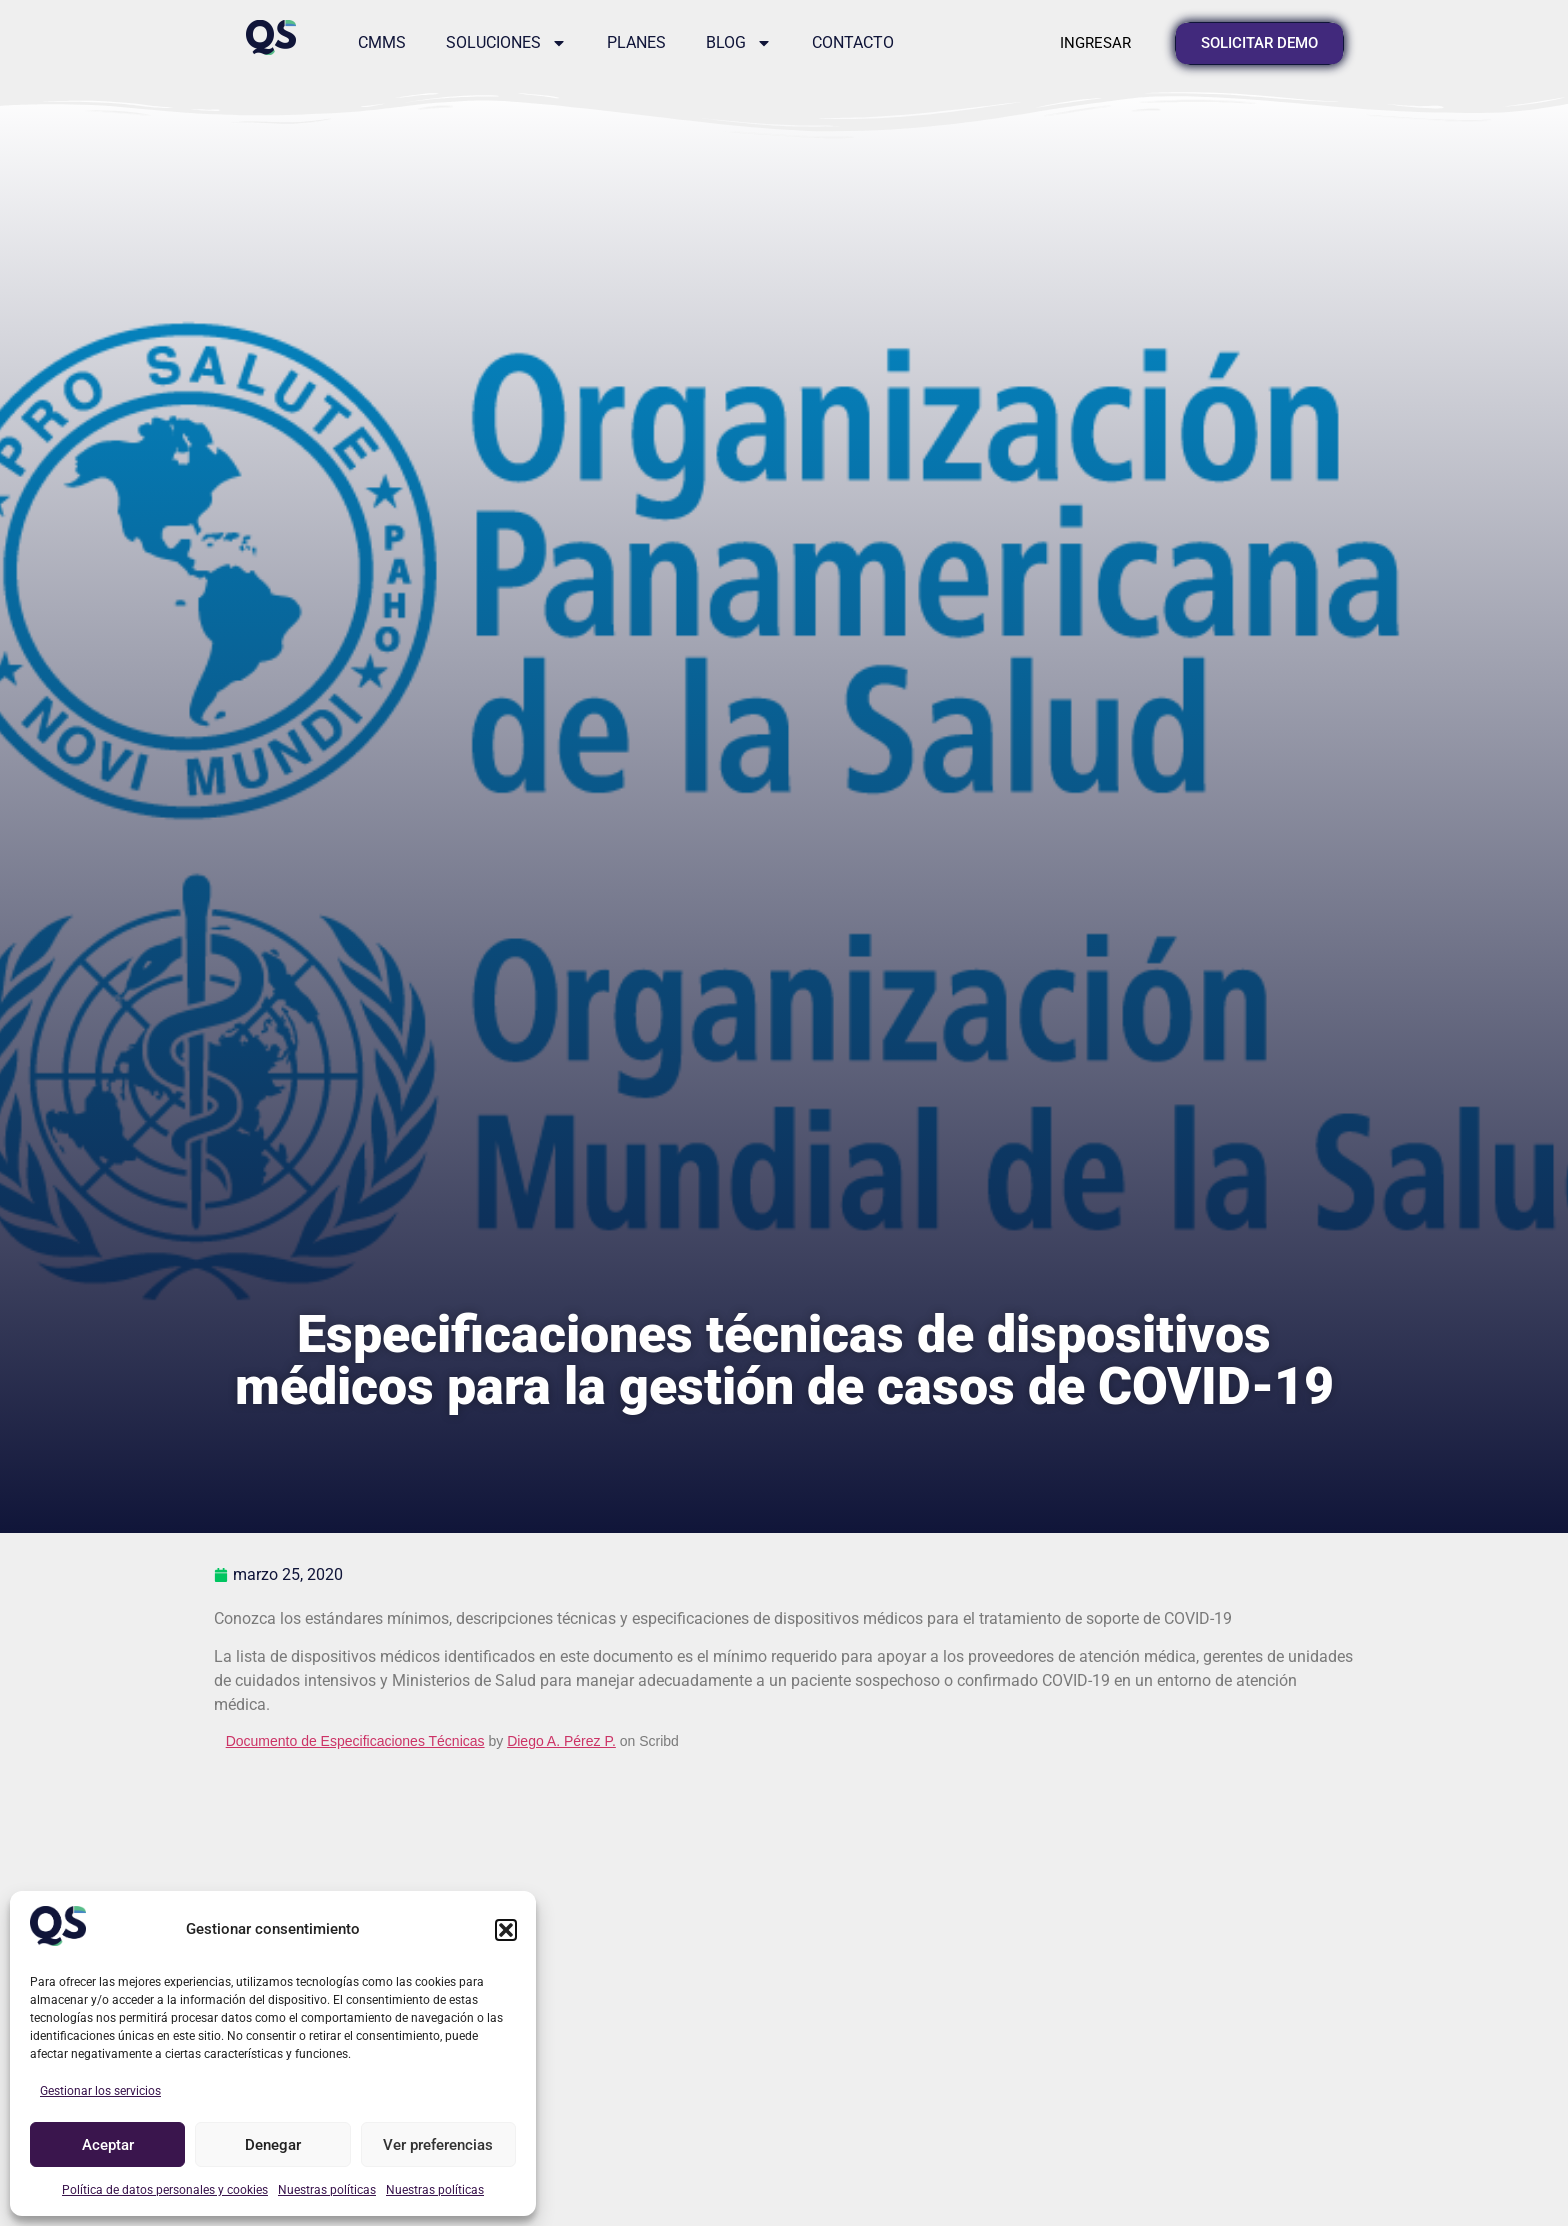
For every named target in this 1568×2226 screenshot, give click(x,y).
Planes (636, 42)
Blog (739, 43)
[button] (506, 1930)
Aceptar (108, 2145)
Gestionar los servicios (100, 2091)
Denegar (273, 2145)
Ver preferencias (438, 2145)
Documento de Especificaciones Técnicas (355, 1741)
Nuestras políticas (327, 2190)
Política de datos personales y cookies (165, 2190)
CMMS (382, 42)
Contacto (853, 42)
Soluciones (506, 43)
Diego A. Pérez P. (561, 1741)
